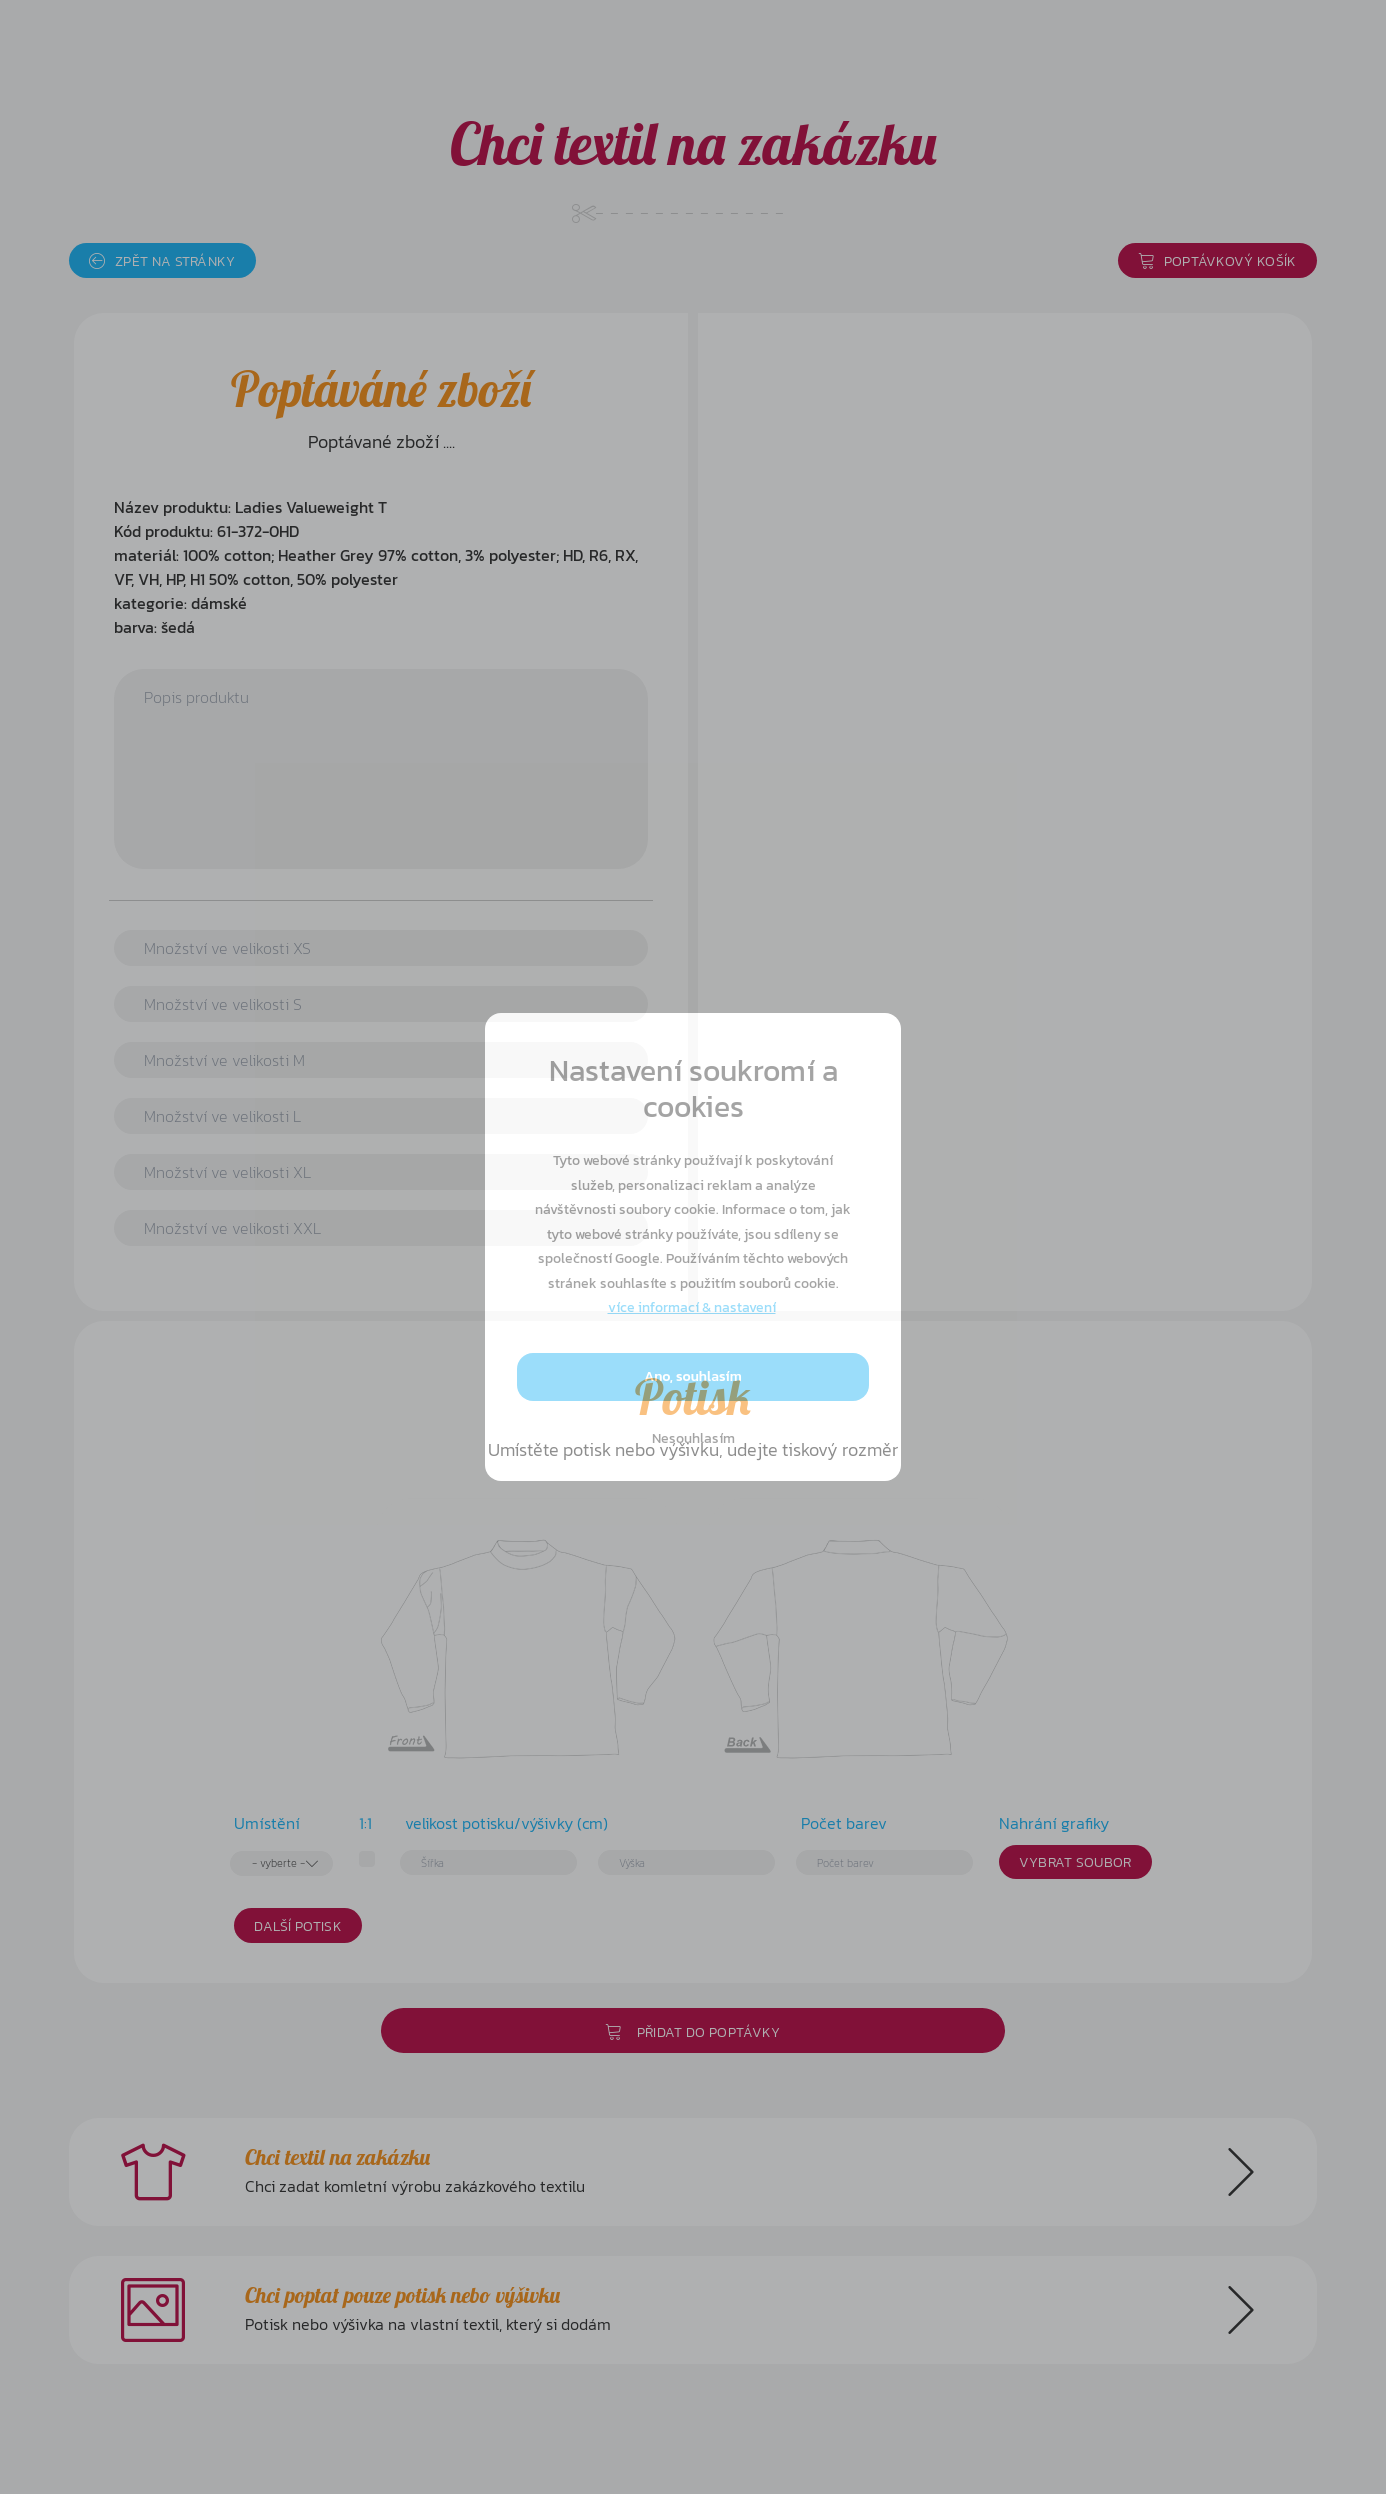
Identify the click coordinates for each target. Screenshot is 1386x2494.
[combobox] (281, 1863)
